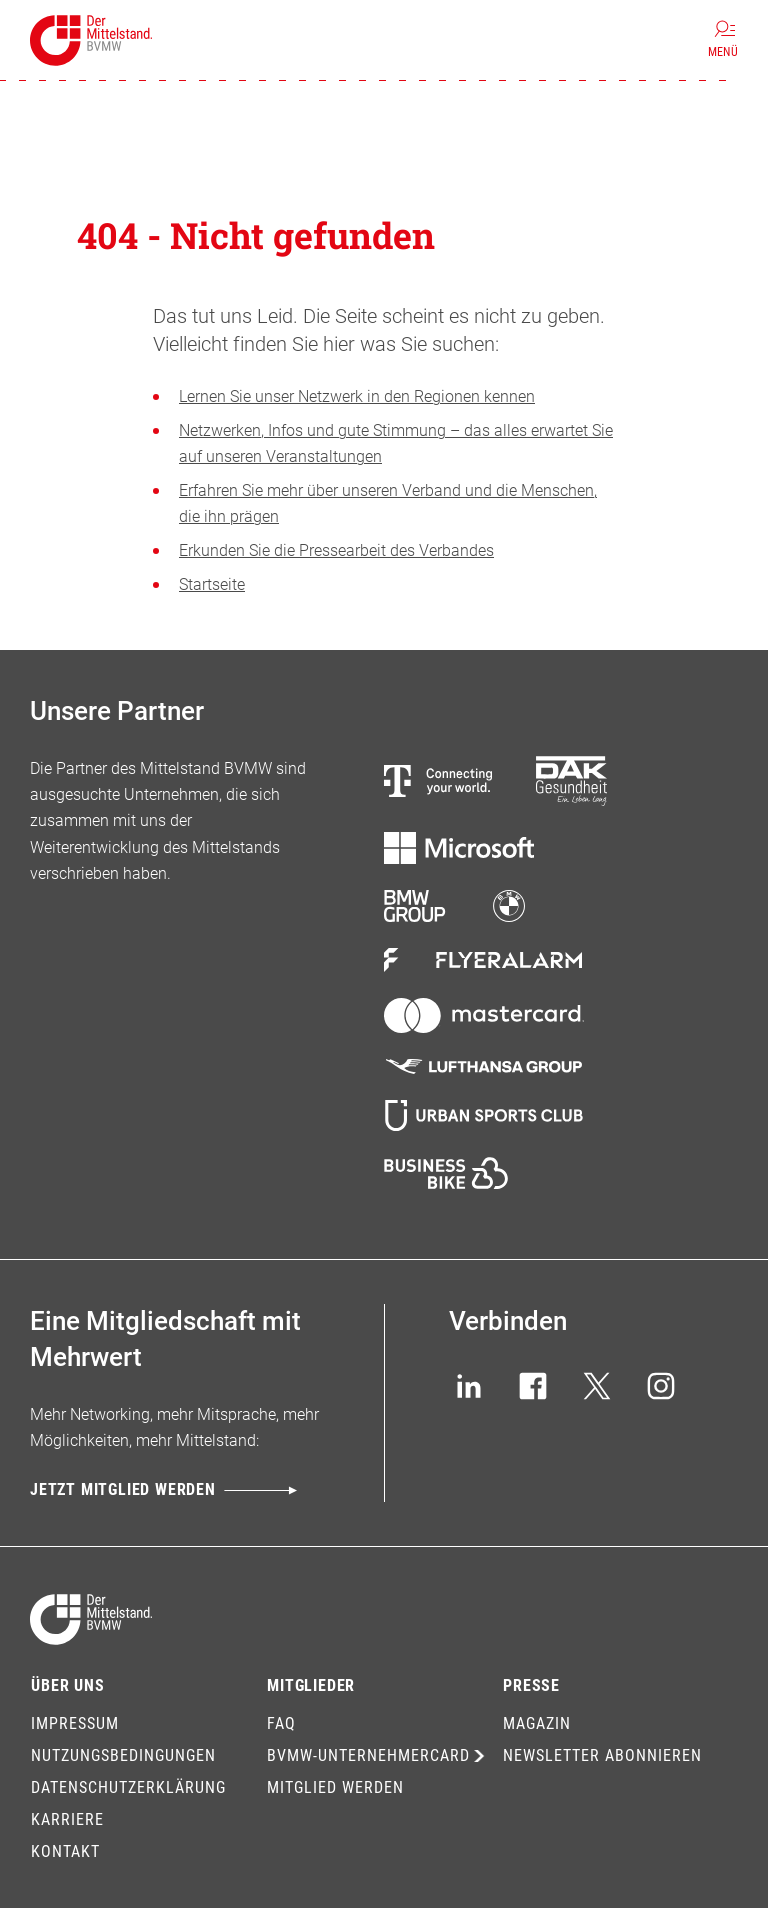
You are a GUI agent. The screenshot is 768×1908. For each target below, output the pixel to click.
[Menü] (723, 40)
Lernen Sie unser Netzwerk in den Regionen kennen (357, 396)
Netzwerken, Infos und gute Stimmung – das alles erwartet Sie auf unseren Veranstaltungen (396, 443)
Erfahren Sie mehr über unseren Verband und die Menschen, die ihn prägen (388, 503)
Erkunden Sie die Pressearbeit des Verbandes (336, 550)
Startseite (212, 584)
